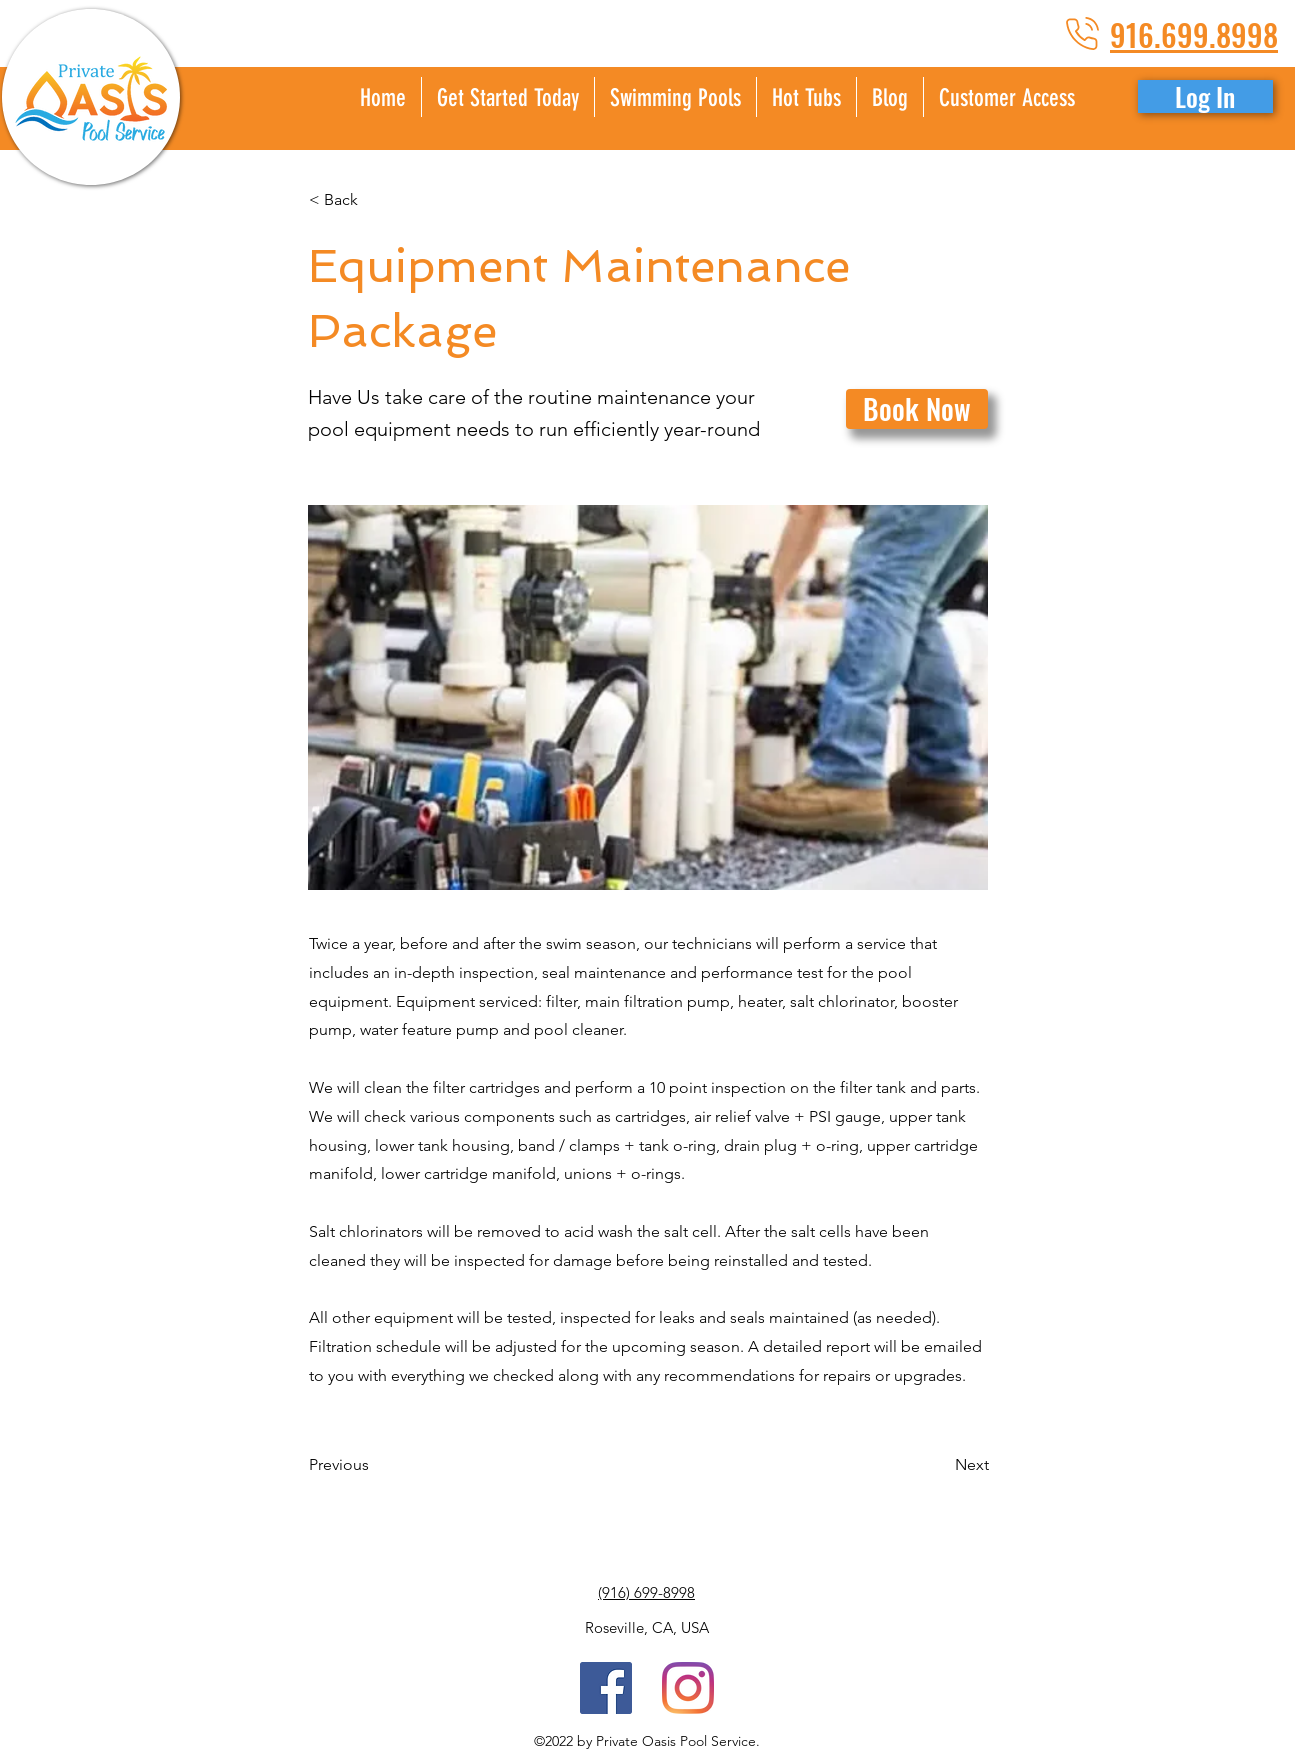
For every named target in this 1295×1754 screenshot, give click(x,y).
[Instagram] (688, 1688)
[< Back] (375, 200)
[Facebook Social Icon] (606, 1688)
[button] (1007, 97)
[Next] (939, 1466)
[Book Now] (917, 409)
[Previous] (375, 1466)
